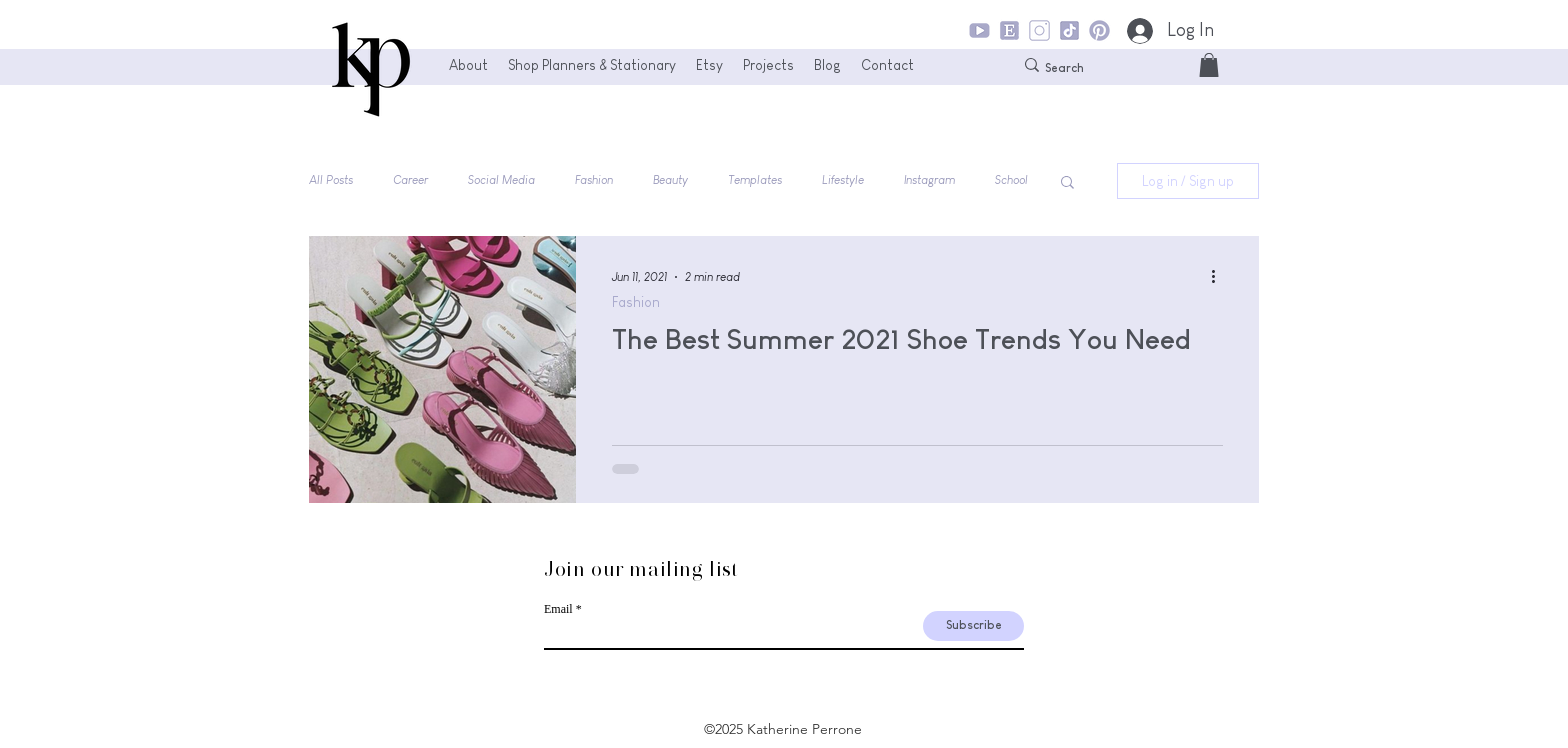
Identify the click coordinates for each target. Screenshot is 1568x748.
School (1011, 180)
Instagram (929, 180)
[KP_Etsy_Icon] (1009, 30)
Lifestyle (843, 180)
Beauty (670, 180)
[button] (1209, 65)
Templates (755, 180)
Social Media (501, 180)
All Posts (331, 180)
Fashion (594, 180)
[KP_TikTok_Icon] (1069, 30)
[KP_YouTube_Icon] (979, 30)
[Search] (1099, 68)
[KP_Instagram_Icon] (1039, 30)
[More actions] (1220, 277)
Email (558, 609)
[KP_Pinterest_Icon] (1099, 30)
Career (410, 180)
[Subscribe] (973, 626)
